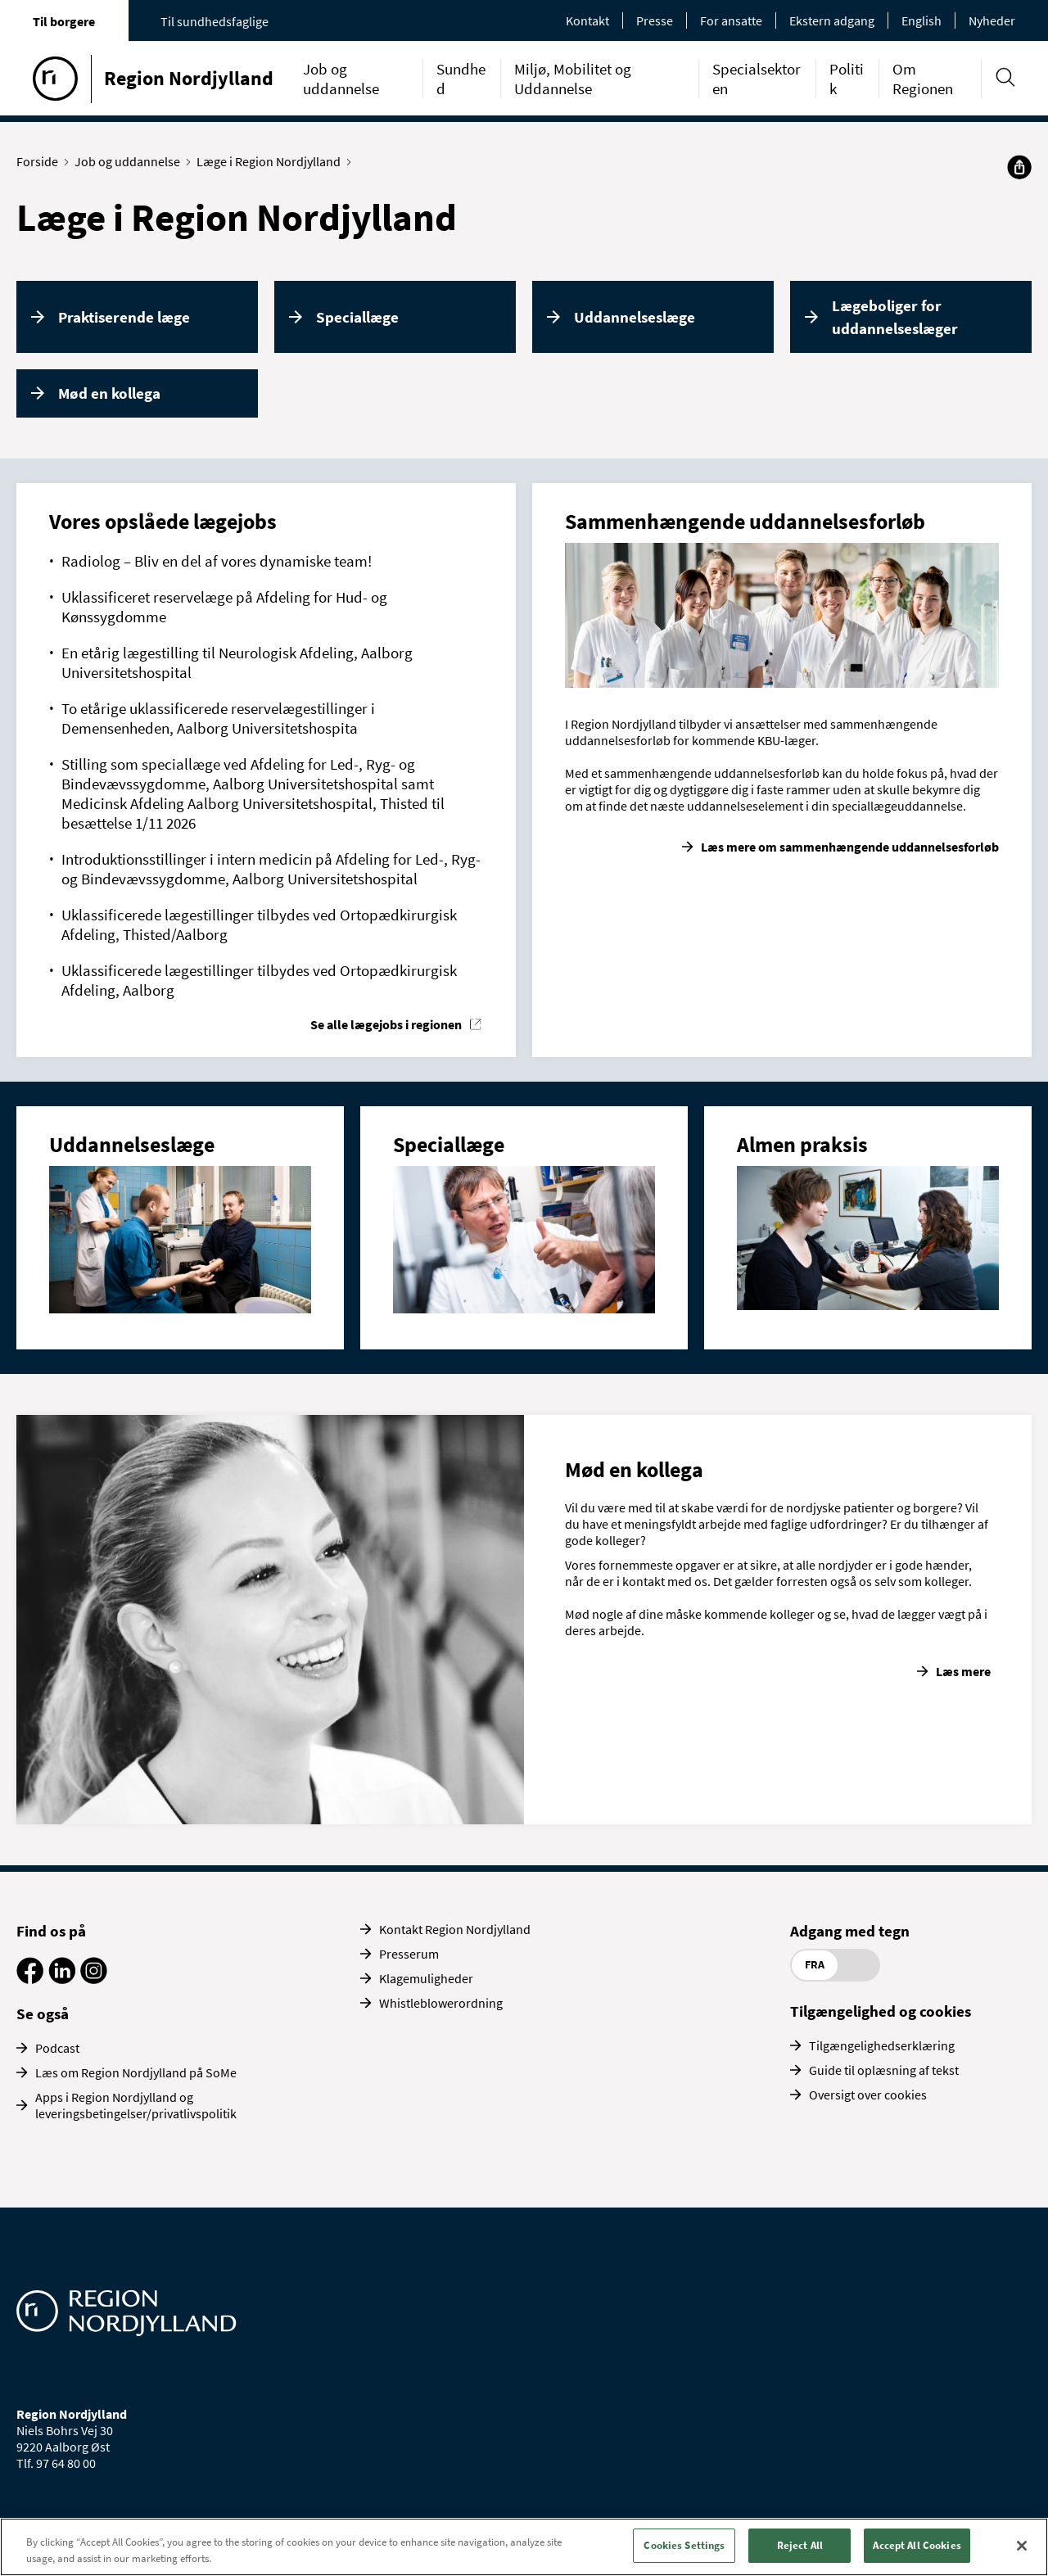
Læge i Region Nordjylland (272, 161)
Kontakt (587, 20)
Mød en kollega (109, 393)
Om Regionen (922, 78)
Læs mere (963, 1671)
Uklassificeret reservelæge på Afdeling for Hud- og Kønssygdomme (224, 606)
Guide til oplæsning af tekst (884, 2070)
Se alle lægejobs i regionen (386, 1024)
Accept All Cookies (916, 2545)
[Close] (1022, 2546)
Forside (41, 161)
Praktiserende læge (124, 317)
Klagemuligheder (426, 1978)
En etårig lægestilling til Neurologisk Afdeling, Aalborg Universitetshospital (237, 662)
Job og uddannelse (341, 78)
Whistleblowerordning (441, 2003)
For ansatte (731, 20)
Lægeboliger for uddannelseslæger (895, 317)
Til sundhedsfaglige (214, 21)
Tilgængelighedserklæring (882, 2045)
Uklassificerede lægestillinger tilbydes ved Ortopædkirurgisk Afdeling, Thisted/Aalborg (259, 924)
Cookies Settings (684, 2545)
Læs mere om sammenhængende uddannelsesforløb (850, 846)
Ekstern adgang (831, 20)
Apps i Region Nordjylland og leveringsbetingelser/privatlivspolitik (136, 2105)
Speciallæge (357, 317)
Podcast (57, 2048)
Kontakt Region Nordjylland (455, 1929)
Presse (654, 20)
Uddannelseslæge (634, 317)
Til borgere (64, 21)
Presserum (409, 1954)
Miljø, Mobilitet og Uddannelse (572, 78)
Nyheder (992, 20)
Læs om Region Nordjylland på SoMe (136, 2072)
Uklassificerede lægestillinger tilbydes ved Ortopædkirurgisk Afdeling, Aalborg (259, 980)
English (921, 20)
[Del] (1019, 167)
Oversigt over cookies (868, 2094)
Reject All (800, 2545)
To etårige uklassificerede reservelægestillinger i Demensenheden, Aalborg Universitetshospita (218, 718)
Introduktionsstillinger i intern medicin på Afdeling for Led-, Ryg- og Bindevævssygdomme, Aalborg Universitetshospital (271, 868)
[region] (524, 2547)
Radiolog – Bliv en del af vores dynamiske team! (216, 561)
